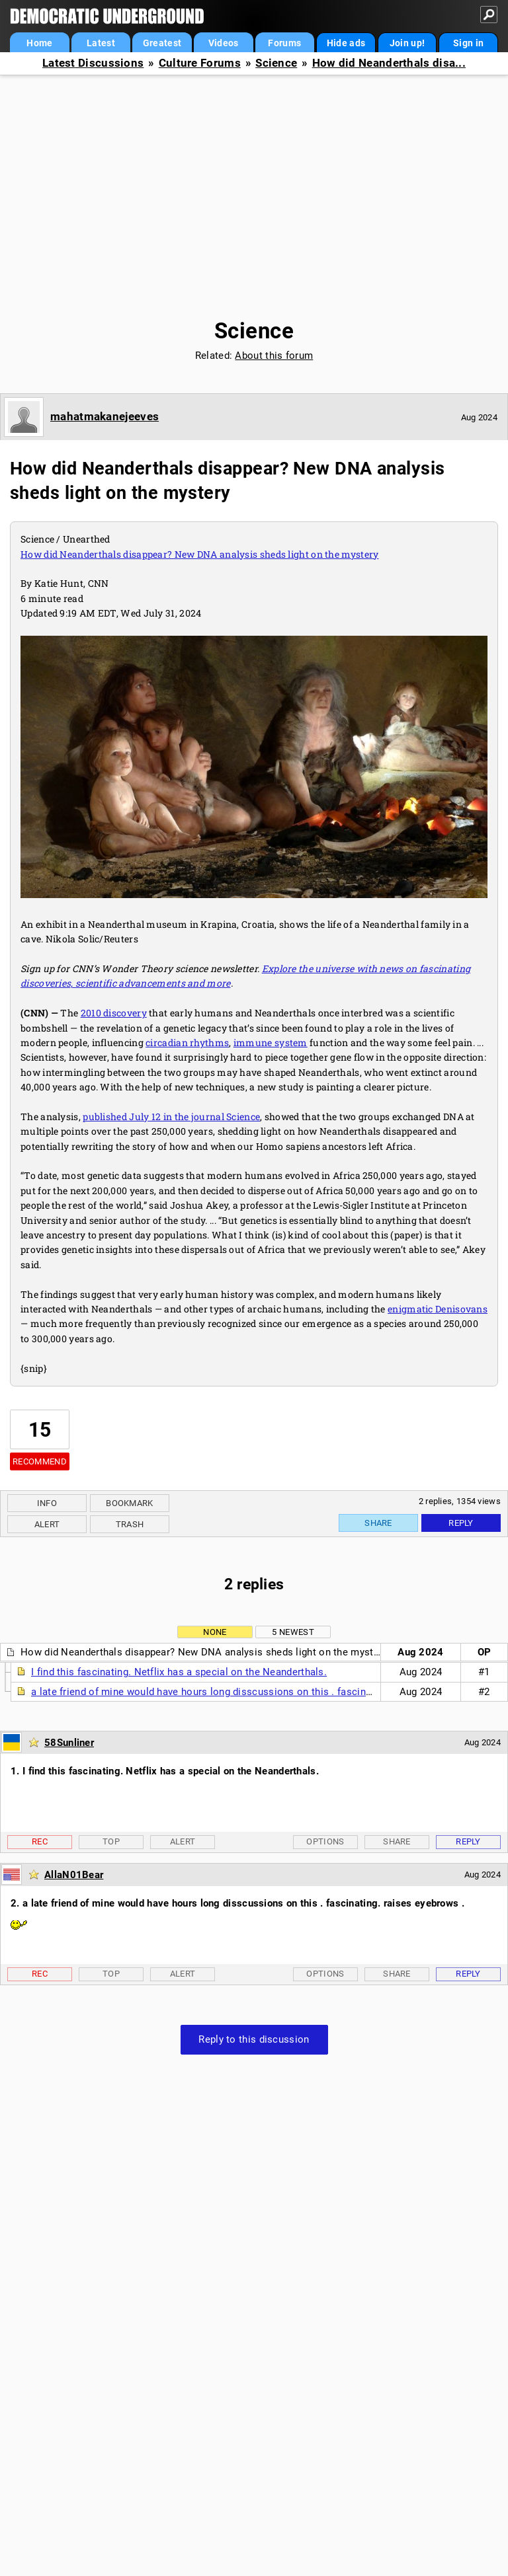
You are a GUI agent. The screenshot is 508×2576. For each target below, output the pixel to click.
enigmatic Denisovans (437, 1309)
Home (39, 43)
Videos (223, 43)
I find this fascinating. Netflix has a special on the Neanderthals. (179, 1672)
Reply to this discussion (253, 2039)
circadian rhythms (187, 1042)
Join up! (407, 43)
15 (40, 1429)
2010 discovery (114, 1012)
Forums (284, 43)
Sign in (468, 43)
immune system (270, 1042)
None (214, 1632)
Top (111, 1841)
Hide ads (346, 43)
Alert (47, 1524)
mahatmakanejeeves (104, 416)
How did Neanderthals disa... (389, 63)
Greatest (162, 43)
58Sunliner (69, 1743)
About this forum (274, 355)
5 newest (293, 1632)
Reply (461, 1523)
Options (325, 1841)
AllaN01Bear (73, 1875)
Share (378, 1523)
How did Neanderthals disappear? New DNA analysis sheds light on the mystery (200, 554)
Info (47, 1503)
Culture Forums (200, 63)
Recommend (40, 1461)
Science (276, 63)
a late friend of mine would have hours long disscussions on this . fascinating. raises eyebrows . (253, 1692)
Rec (40, 1841)
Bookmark (129, 1503)
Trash (130, 1524)
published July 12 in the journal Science (171, 1116)
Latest (101, 43)
